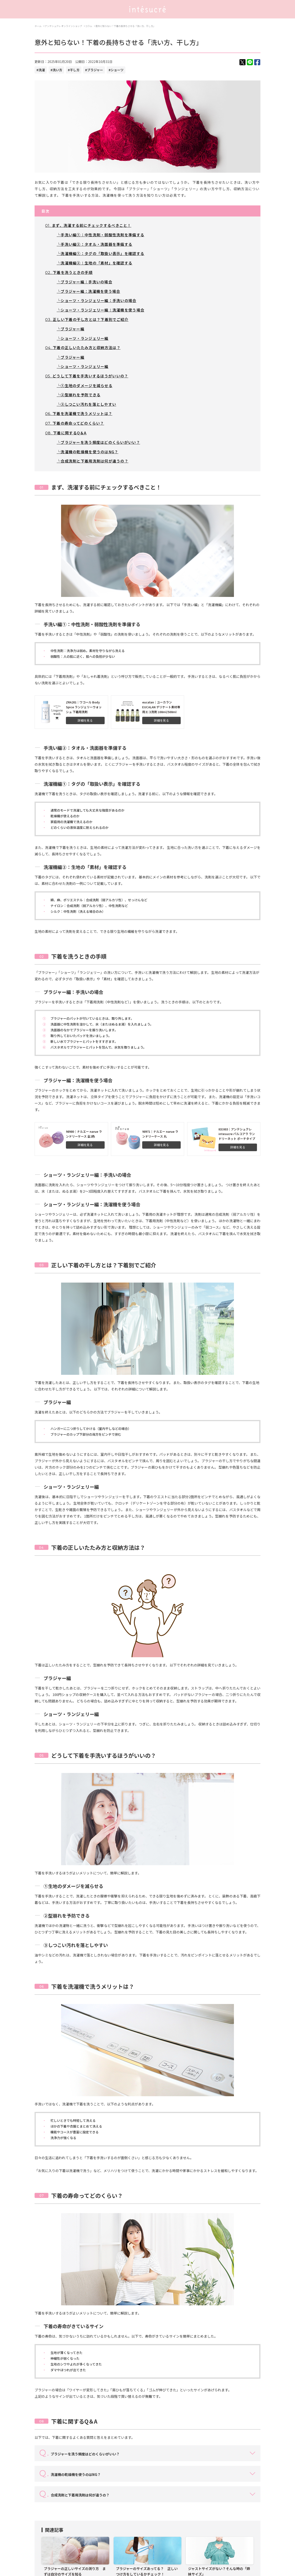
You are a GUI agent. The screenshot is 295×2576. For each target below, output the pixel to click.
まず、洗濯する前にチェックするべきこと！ (88, 225)
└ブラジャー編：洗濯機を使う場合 (88, 291)
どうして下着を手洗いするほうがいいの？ (86, 376)
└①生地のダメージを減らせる (84, 385)
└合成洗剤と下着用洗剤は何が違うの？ (92, 461)
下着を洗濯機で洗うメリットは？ (78, 413)
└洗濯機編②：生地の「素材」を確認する (94, 263)
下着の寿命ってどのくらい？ (74, 423)
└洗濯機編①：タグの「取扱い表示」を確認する (100, 253)
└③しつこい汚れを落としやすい (86, 404)
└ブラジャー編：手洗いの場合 (84, 282)
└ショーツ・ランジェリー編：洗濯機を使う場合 (100, 310)
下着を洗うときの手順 (69, 272)
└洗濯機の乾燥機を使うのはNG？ (87, 451)
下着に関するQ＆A (66, 433)
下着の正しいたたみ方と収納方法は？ (83, 347)
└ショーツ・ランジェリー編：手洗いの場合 (96, 300)
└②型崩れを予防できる (78, 394)
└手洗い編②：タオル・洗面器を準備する (94, 244)
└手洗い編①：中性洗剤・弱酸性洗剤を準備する (100, 234)
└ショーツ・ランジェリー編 (83, 338)
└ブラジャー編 (70, 329)
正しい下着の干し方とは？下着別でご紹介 (86, 319)
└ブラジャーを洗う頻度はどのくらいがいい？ (98, 442)
